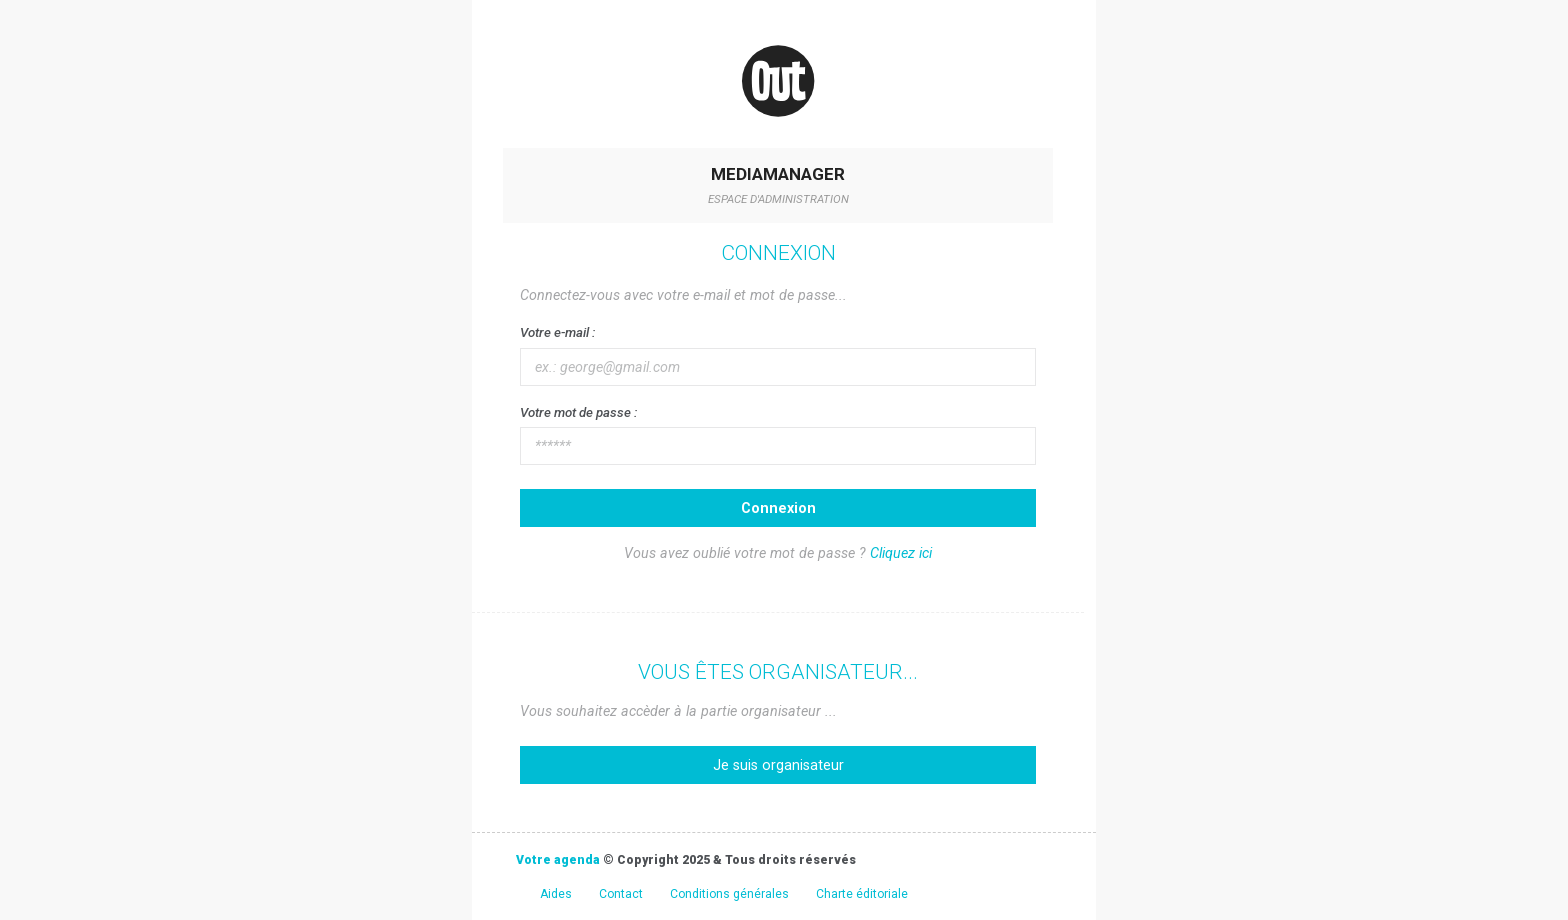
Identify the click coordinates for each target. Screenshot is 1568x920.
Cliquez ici (901, 553)
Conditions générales (729, 894)
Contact (621, 894)
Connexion (778, 508)
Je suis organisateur (778, 765)
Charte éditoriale (862, 894)
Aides (556, 894)
